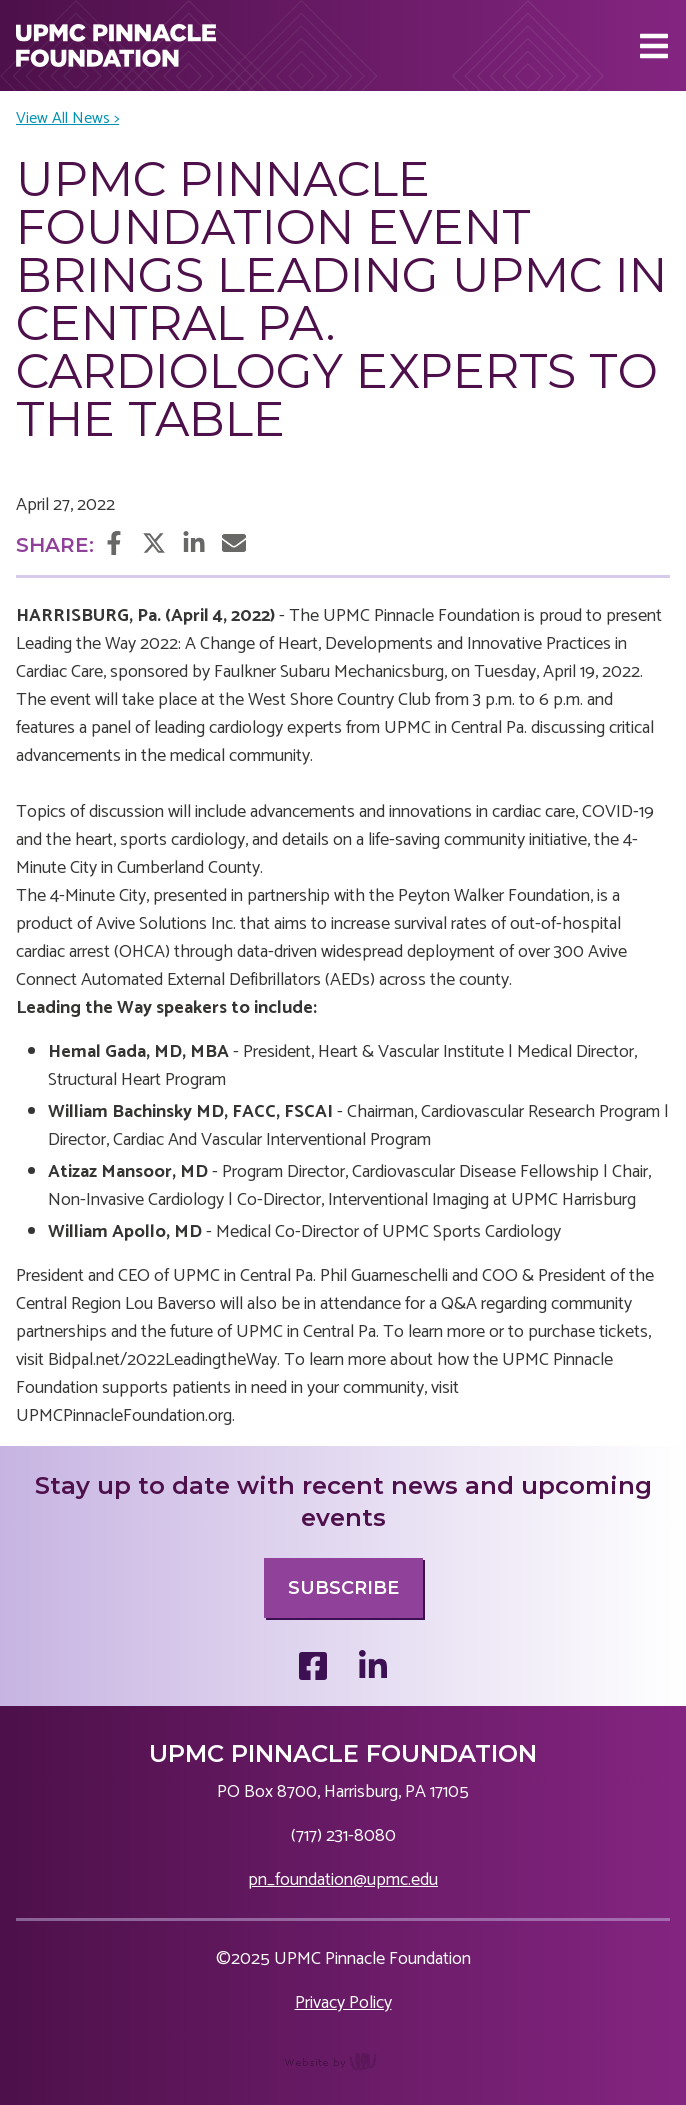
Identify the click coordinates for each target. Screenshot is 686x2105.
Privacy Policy (343, 2003)
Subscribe (343, 1588)
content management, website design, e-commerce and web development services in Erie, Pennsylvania (343, 2072)
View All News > (67, 119)
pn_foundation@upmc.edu (343, 1880)
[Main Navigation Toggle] (654, 46)
